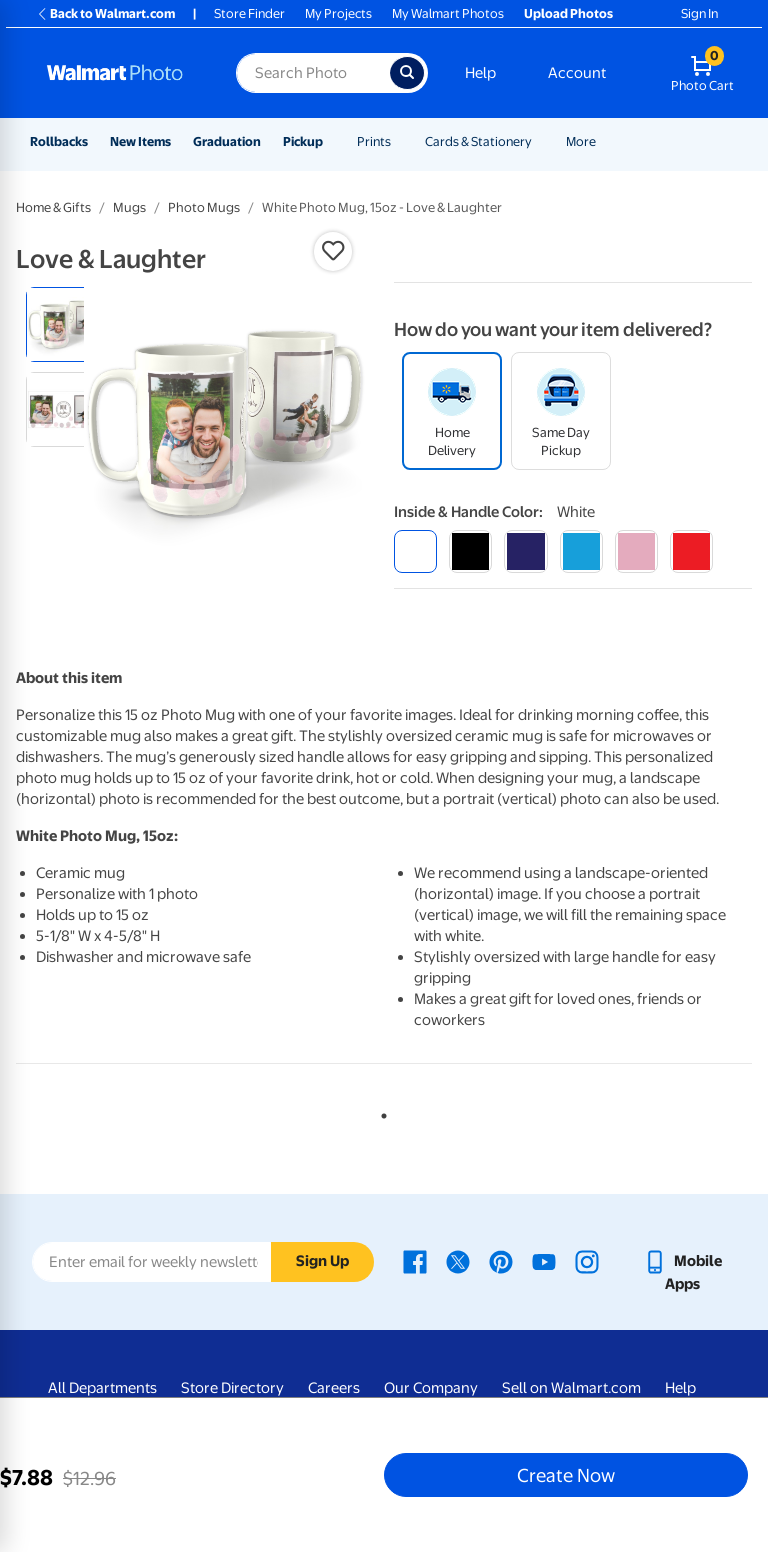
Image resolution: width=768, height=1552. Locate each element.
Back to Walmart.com (105, 13)
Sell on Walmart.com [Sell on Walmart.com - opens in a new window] (571, 1388)
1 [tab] (380, 1112)
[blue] (525, 551)
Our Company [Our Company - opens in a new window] (431, 1388)
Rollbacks (59, 141)
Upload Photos (568, 13)
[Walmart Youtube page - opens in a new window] (544, 1261)
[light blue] (581, 551)
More (581, 141)
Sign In (699, 13)
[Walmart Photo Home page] (120, 73)
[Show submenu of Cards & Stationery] (541, 141)
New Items (140, 141)
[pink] (636, 551)
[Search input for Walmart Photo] (313, 73)
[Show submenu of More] (605, 141)
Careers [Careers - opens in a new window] (334, 1388)
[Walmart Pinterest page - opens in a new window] (501, 1261)
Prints (374, 141)
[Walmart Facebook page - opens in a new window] (415, 1261)
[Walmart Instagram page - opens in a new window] (587, 1261)
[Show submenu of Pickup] (332, 141)
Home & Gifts (53, 207)
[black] (470, 551)
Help (480, 73)
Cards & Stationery (478, 141)
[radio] (63, 324)
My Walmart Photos (448, 13)
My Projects (338, 13)
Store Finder (249, 13)
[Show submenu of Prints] (400, 141)
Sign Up (322, 1261)
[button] (333, 251)
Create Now (566, 1475)
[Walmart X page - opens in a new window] (458, 1261)
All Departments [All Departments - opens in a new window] (102, 1388)
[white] (415, 551)
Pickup (303, 141)
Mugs (129, 207)
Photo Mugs (204, 207)
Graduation (227, 141)
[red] (691, 551)
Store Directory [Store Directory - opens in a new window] (232, 1388)
